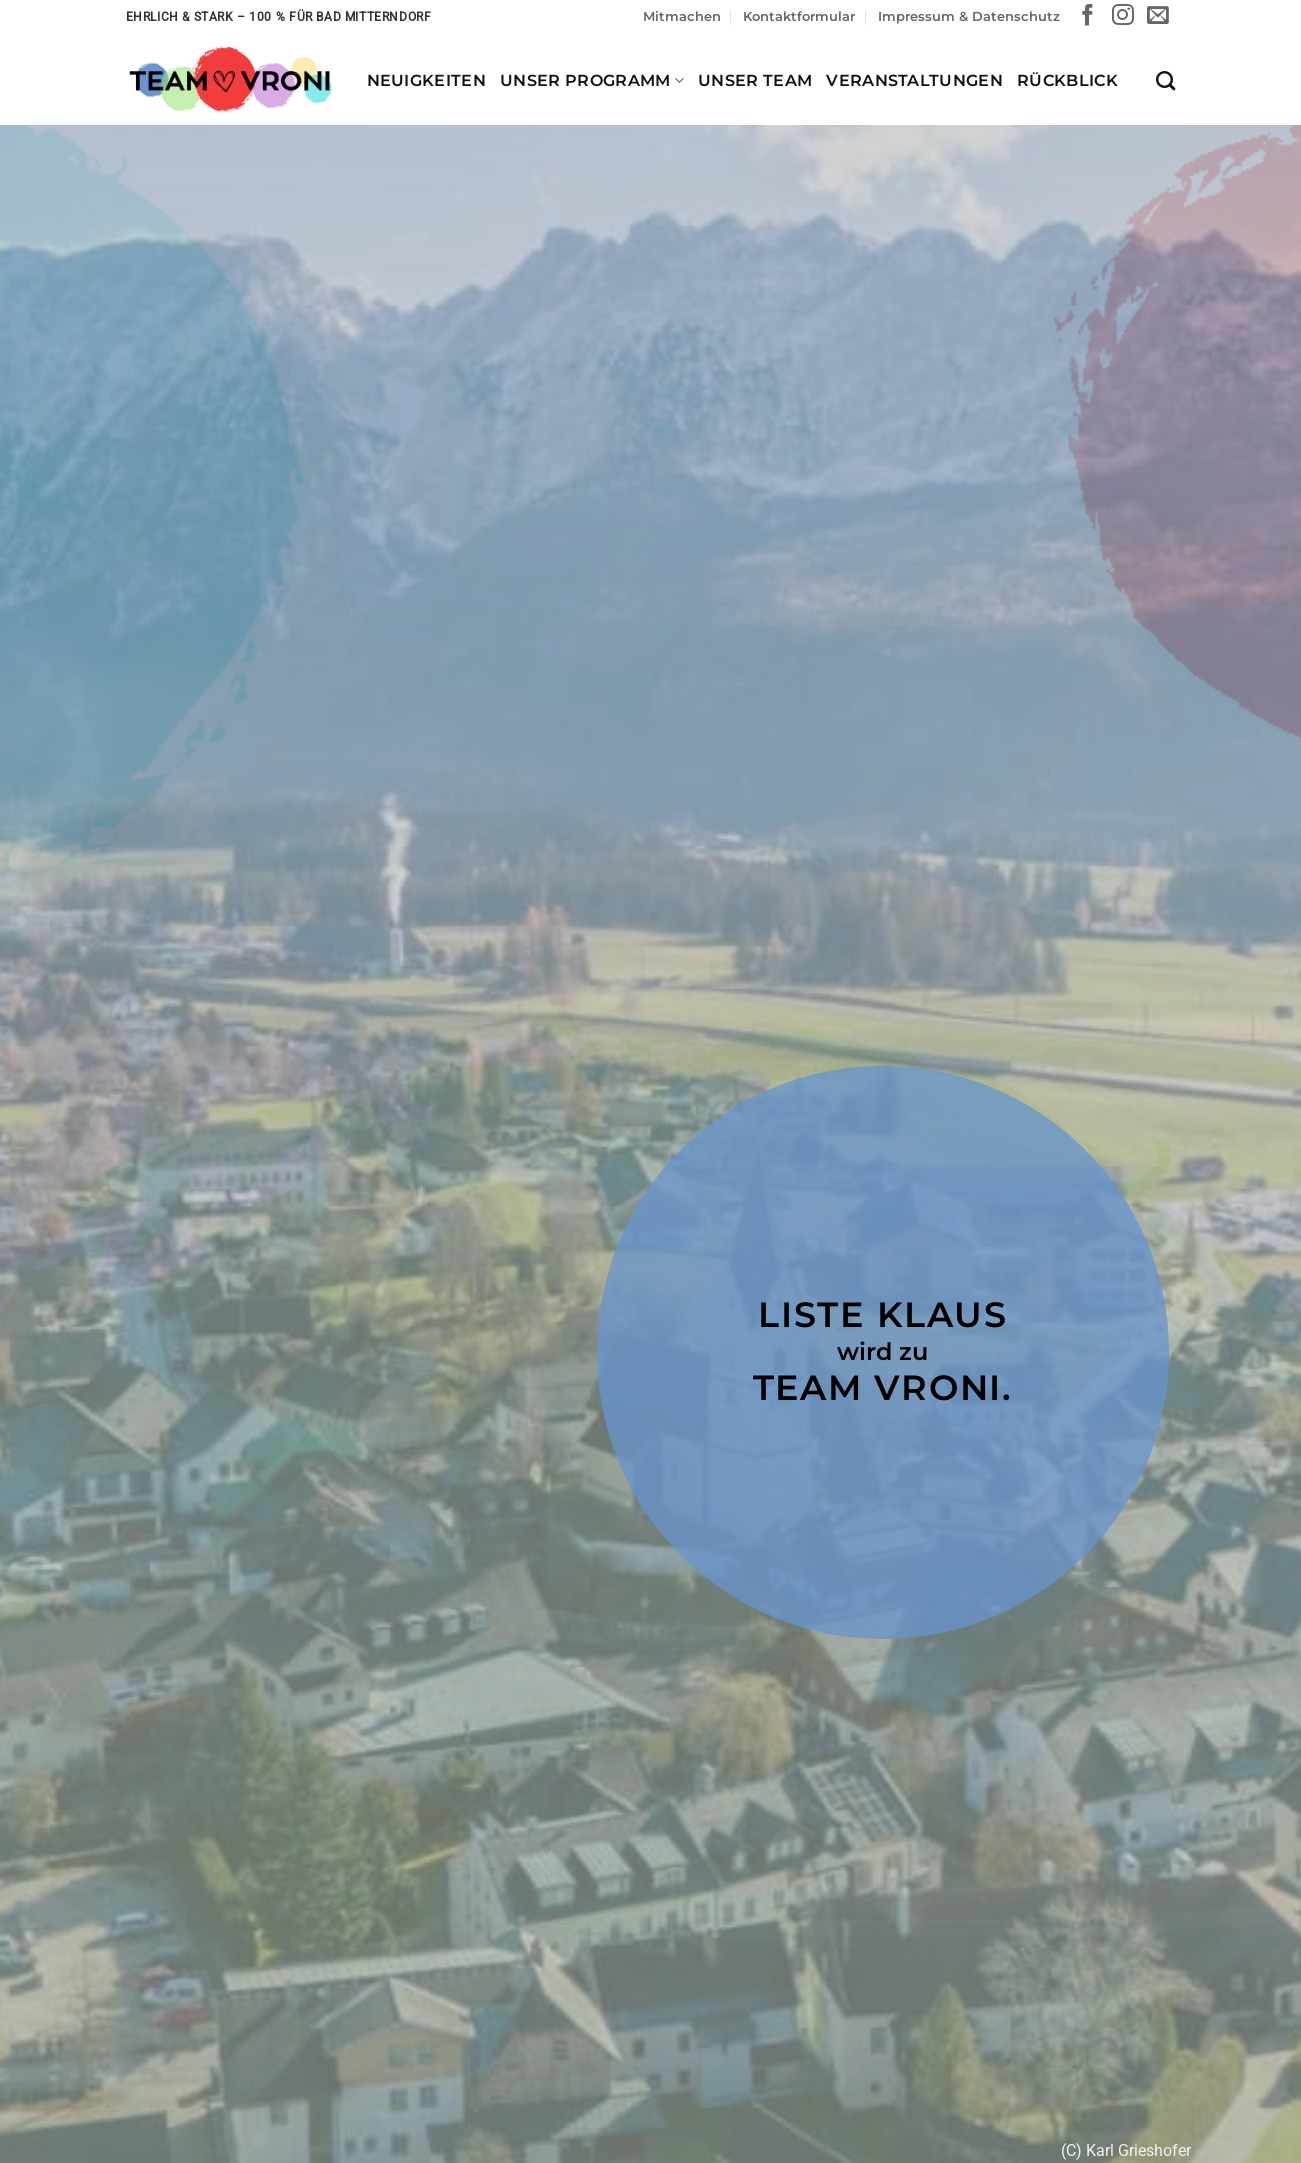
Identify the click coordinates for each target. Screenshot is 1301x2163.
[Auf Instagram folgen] (1123, 16)
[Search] (1165, 80)
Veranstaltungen (914, 80)
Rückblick (1067, 80)
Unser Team (755, 80)
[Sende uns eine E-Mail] (1158, 16)
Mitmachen (682, 16)
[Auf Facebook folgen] (1088, 16)
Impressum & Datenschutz (969, 16)
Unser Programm (592, 80)
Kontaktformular (799, 16)
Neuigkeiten (427, 80)
